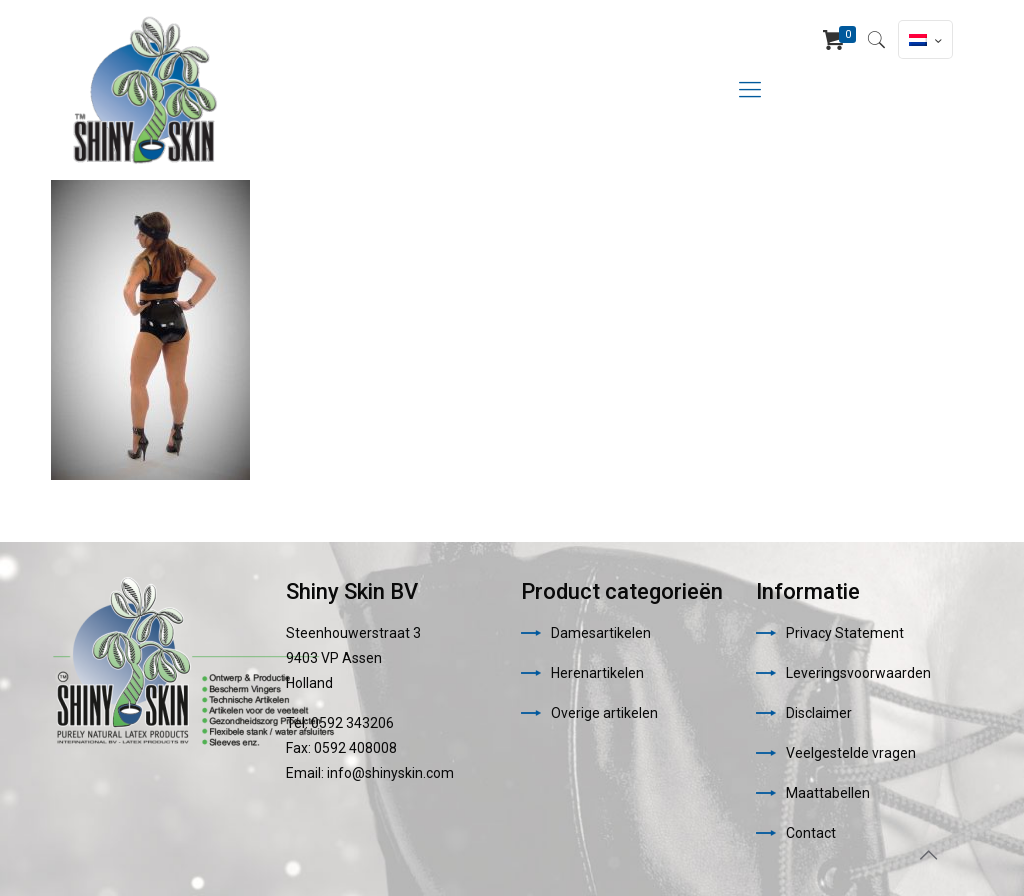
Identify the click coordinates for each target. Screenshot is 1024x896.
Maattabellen (828, 793)
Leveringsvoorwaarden (858, 673)
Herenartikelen (597, 673)
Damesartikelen (601, 633)
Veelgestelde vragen (851, 753)
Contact (811, 833)
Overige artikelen (604, 713)
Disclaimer (819, 713)
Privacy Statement (845, 633)
